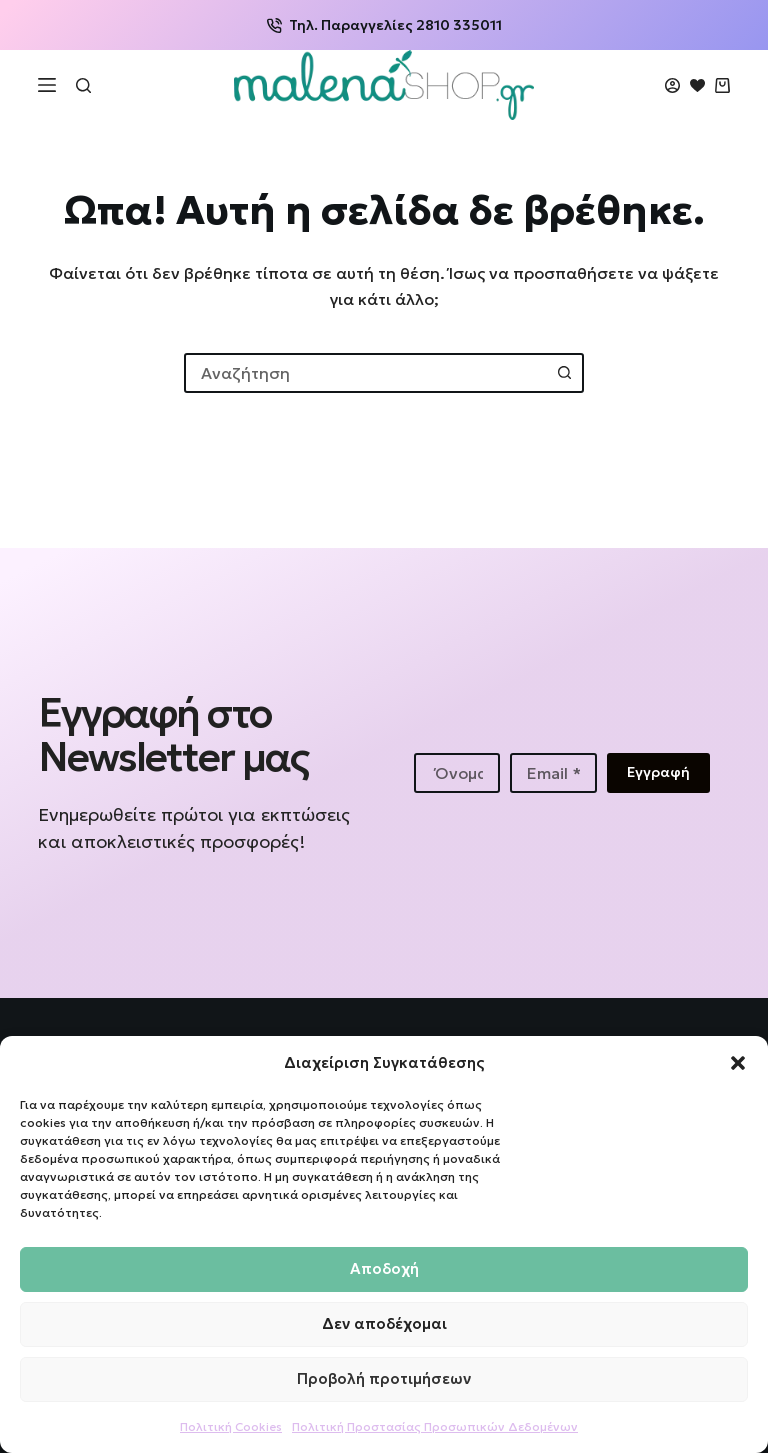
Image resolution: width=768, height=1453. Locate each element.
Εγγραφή (658, 772)
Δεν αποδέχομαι (384, 1323)
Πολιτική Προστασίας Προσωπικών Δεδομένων (435, 1426)
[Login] (672, 85)
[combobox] (366, 373)
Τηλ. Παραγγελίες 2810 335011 (384, 25)
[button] (738, 1063)
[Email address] (553, 773)
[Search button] (564, 373)
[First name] (457, 773)
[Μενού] (47, 85)
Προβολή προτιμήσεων (384, 1378)
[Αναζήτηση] (83, 85)
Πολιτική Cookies (231, 1426)
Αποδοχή (384, 1268)
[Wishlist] (697, 85)
